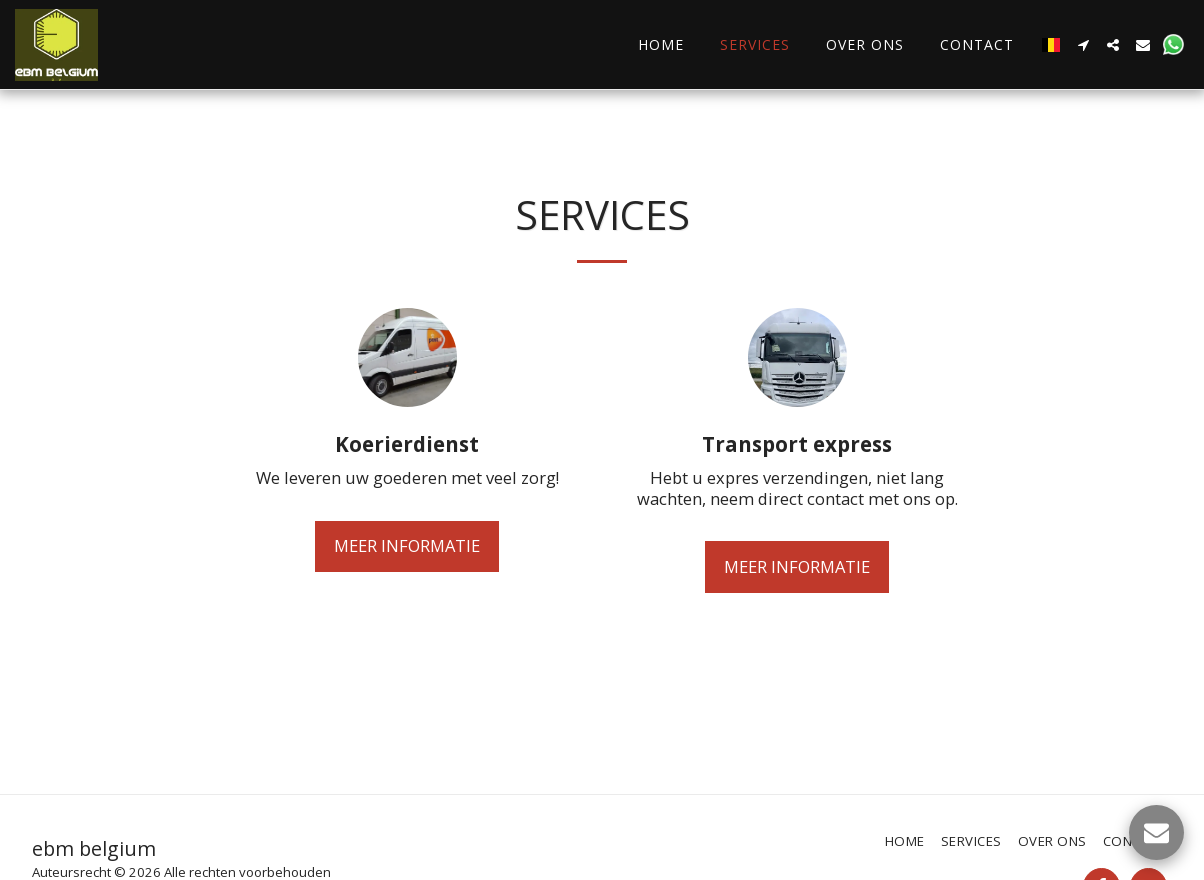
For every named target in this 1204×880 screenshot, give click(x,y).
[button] (1083, 45)
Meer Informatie (407, 545)
